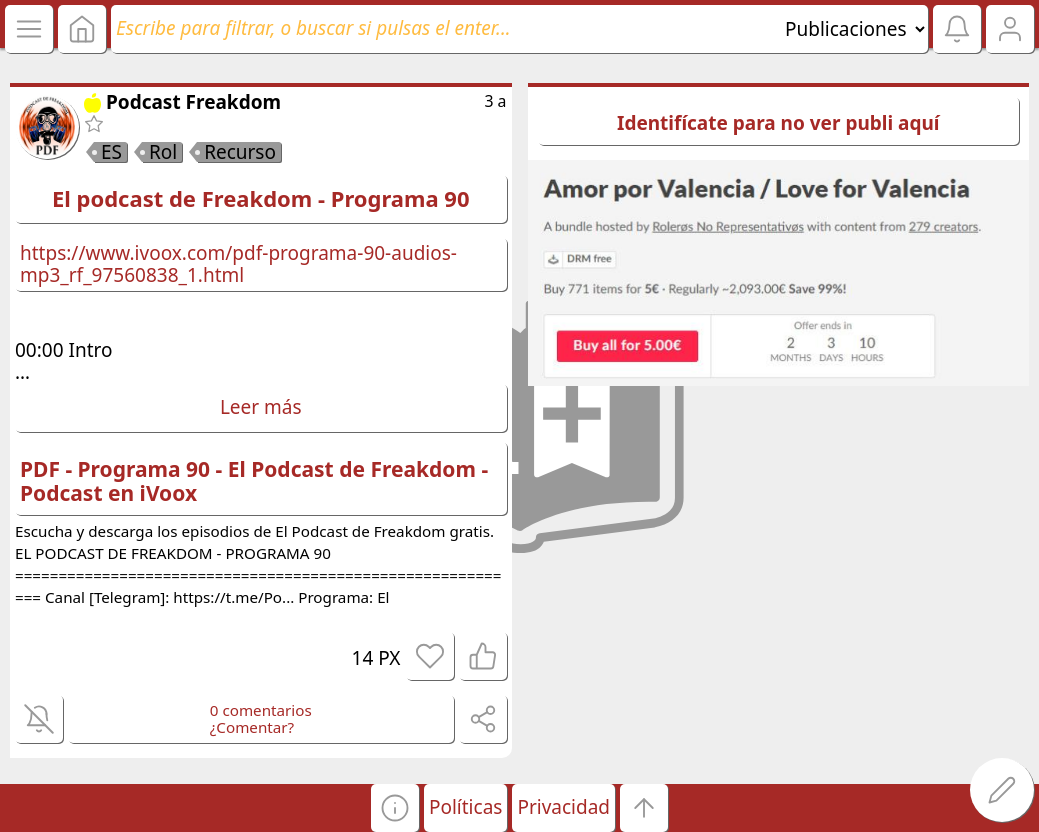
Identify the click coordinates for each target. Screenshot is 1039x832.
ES (111, 152)
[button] (395, 808)
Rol (163, 152)
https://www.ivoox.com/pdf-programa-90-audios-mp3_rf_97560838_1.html (238, 264)
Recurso (240, 152)
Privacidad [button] (563, 807)
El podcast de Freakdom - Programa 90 (261, 198)
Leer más (261, 407)
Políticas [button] (465, 807)
